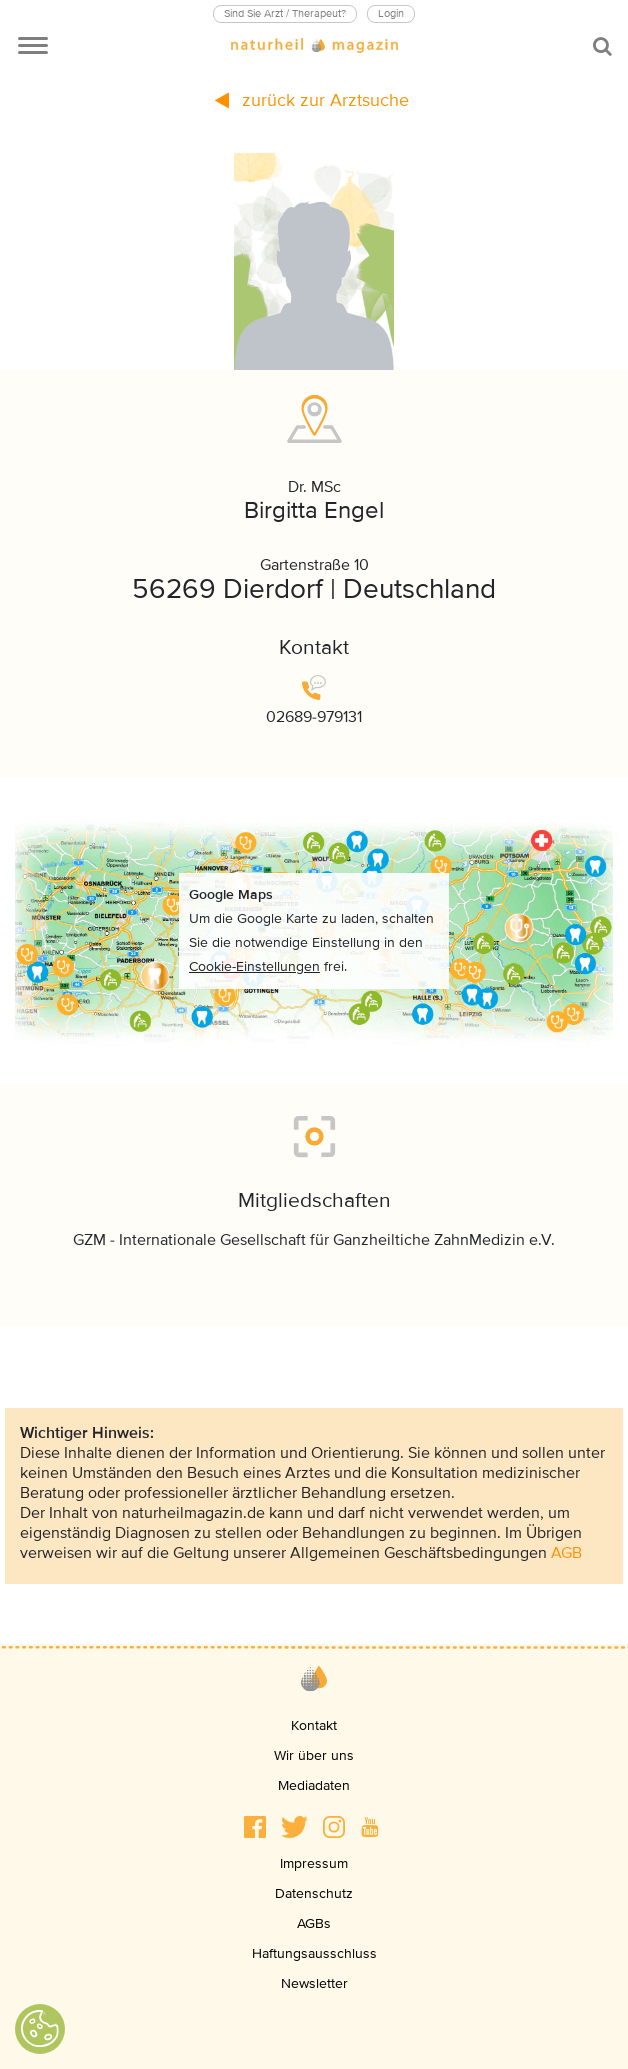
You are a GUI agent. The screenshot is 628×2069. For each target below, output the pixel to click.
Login (391, 13)
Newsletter (314, 1983)
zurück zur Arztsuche (312, 100)
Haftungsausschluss (314, 1953)
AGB (566, 1553)
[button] (255, 1827)
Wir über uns (314, 1755)
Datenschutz (314, 1893)
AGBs (314, 1923)
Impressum (314, 1863)
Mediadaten (314, 1785)
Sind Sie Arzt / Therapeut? (285, 13)
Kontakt (314, 1725)
